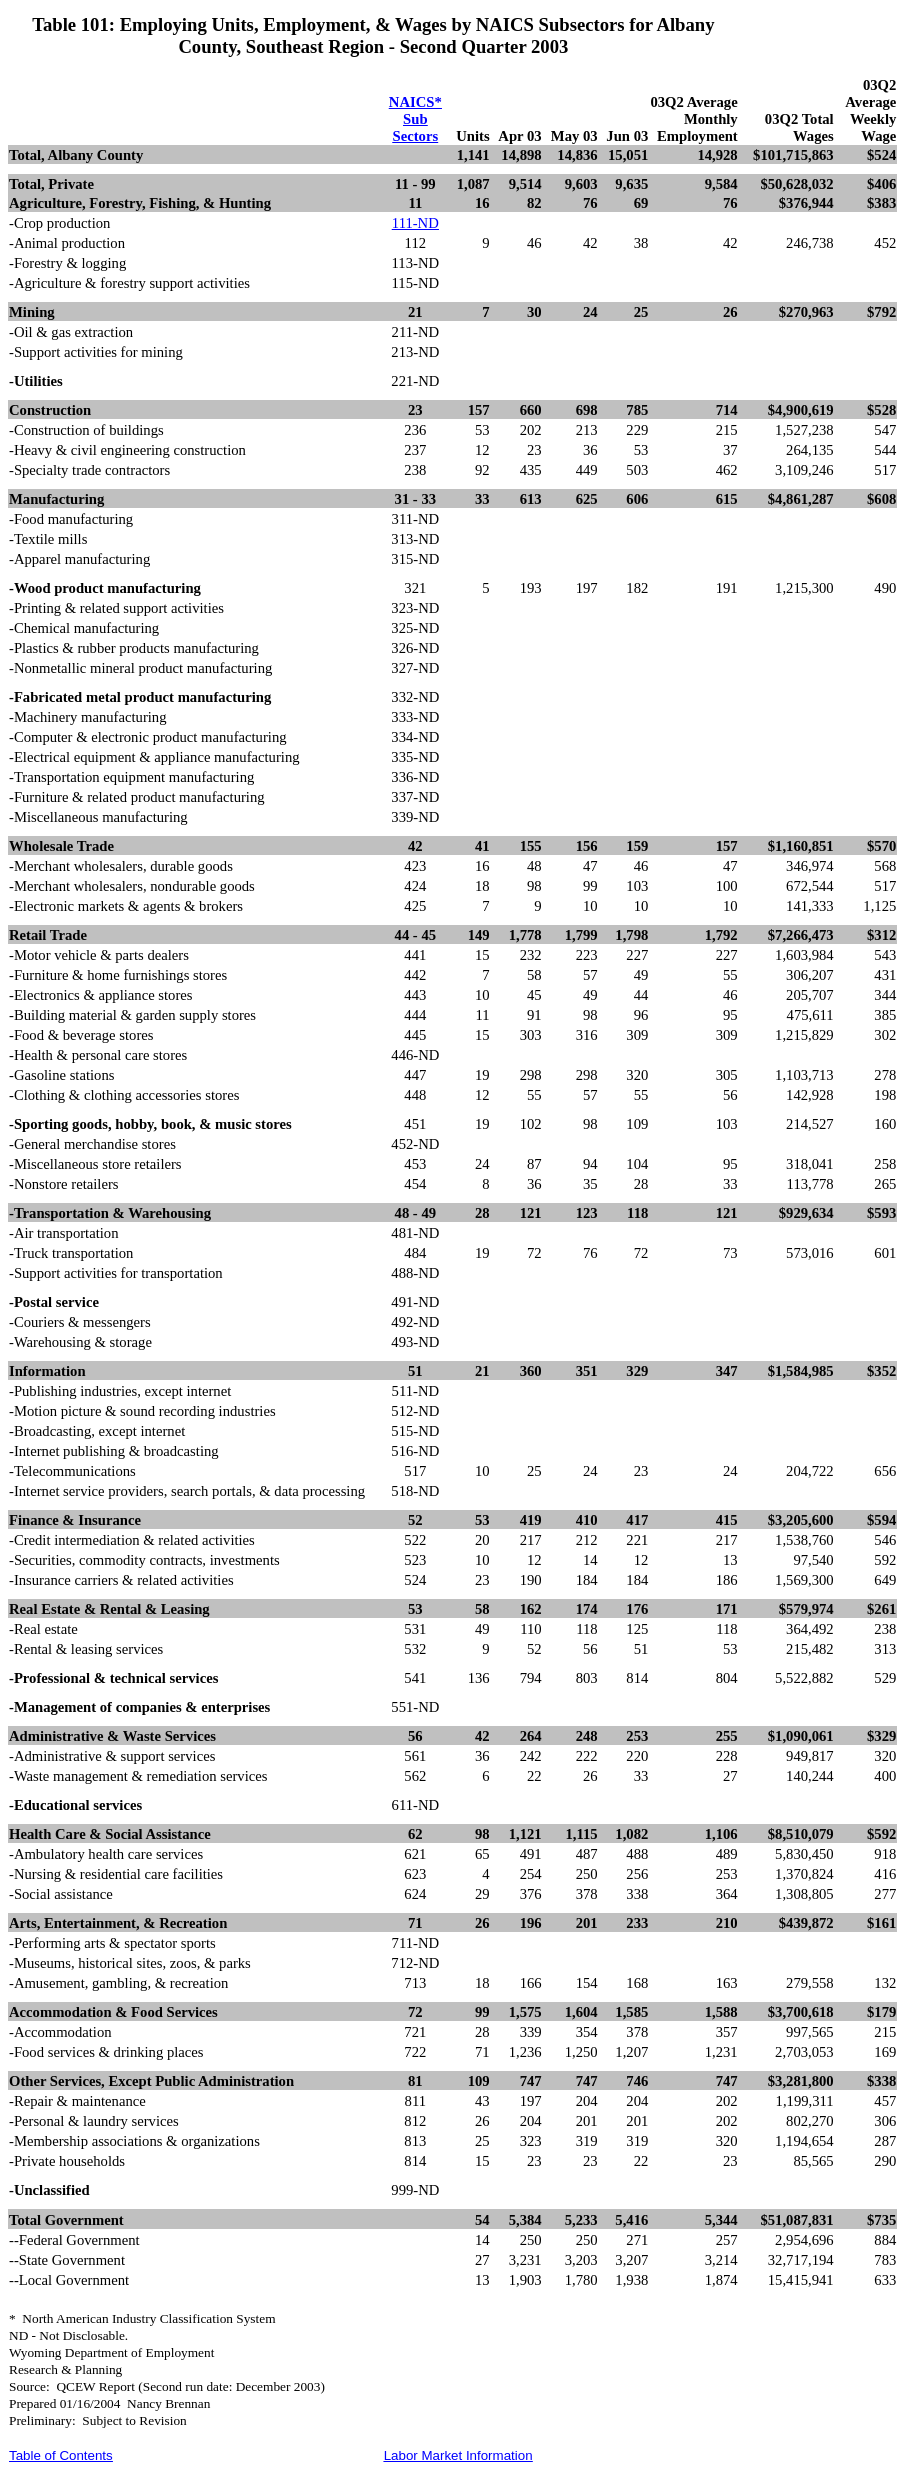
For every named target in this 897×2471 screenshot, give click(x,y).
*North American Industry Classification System (142, 2318)
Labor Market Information (458, 2455)
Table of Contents (61, 2455)
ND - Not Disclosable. (68, 2335)
